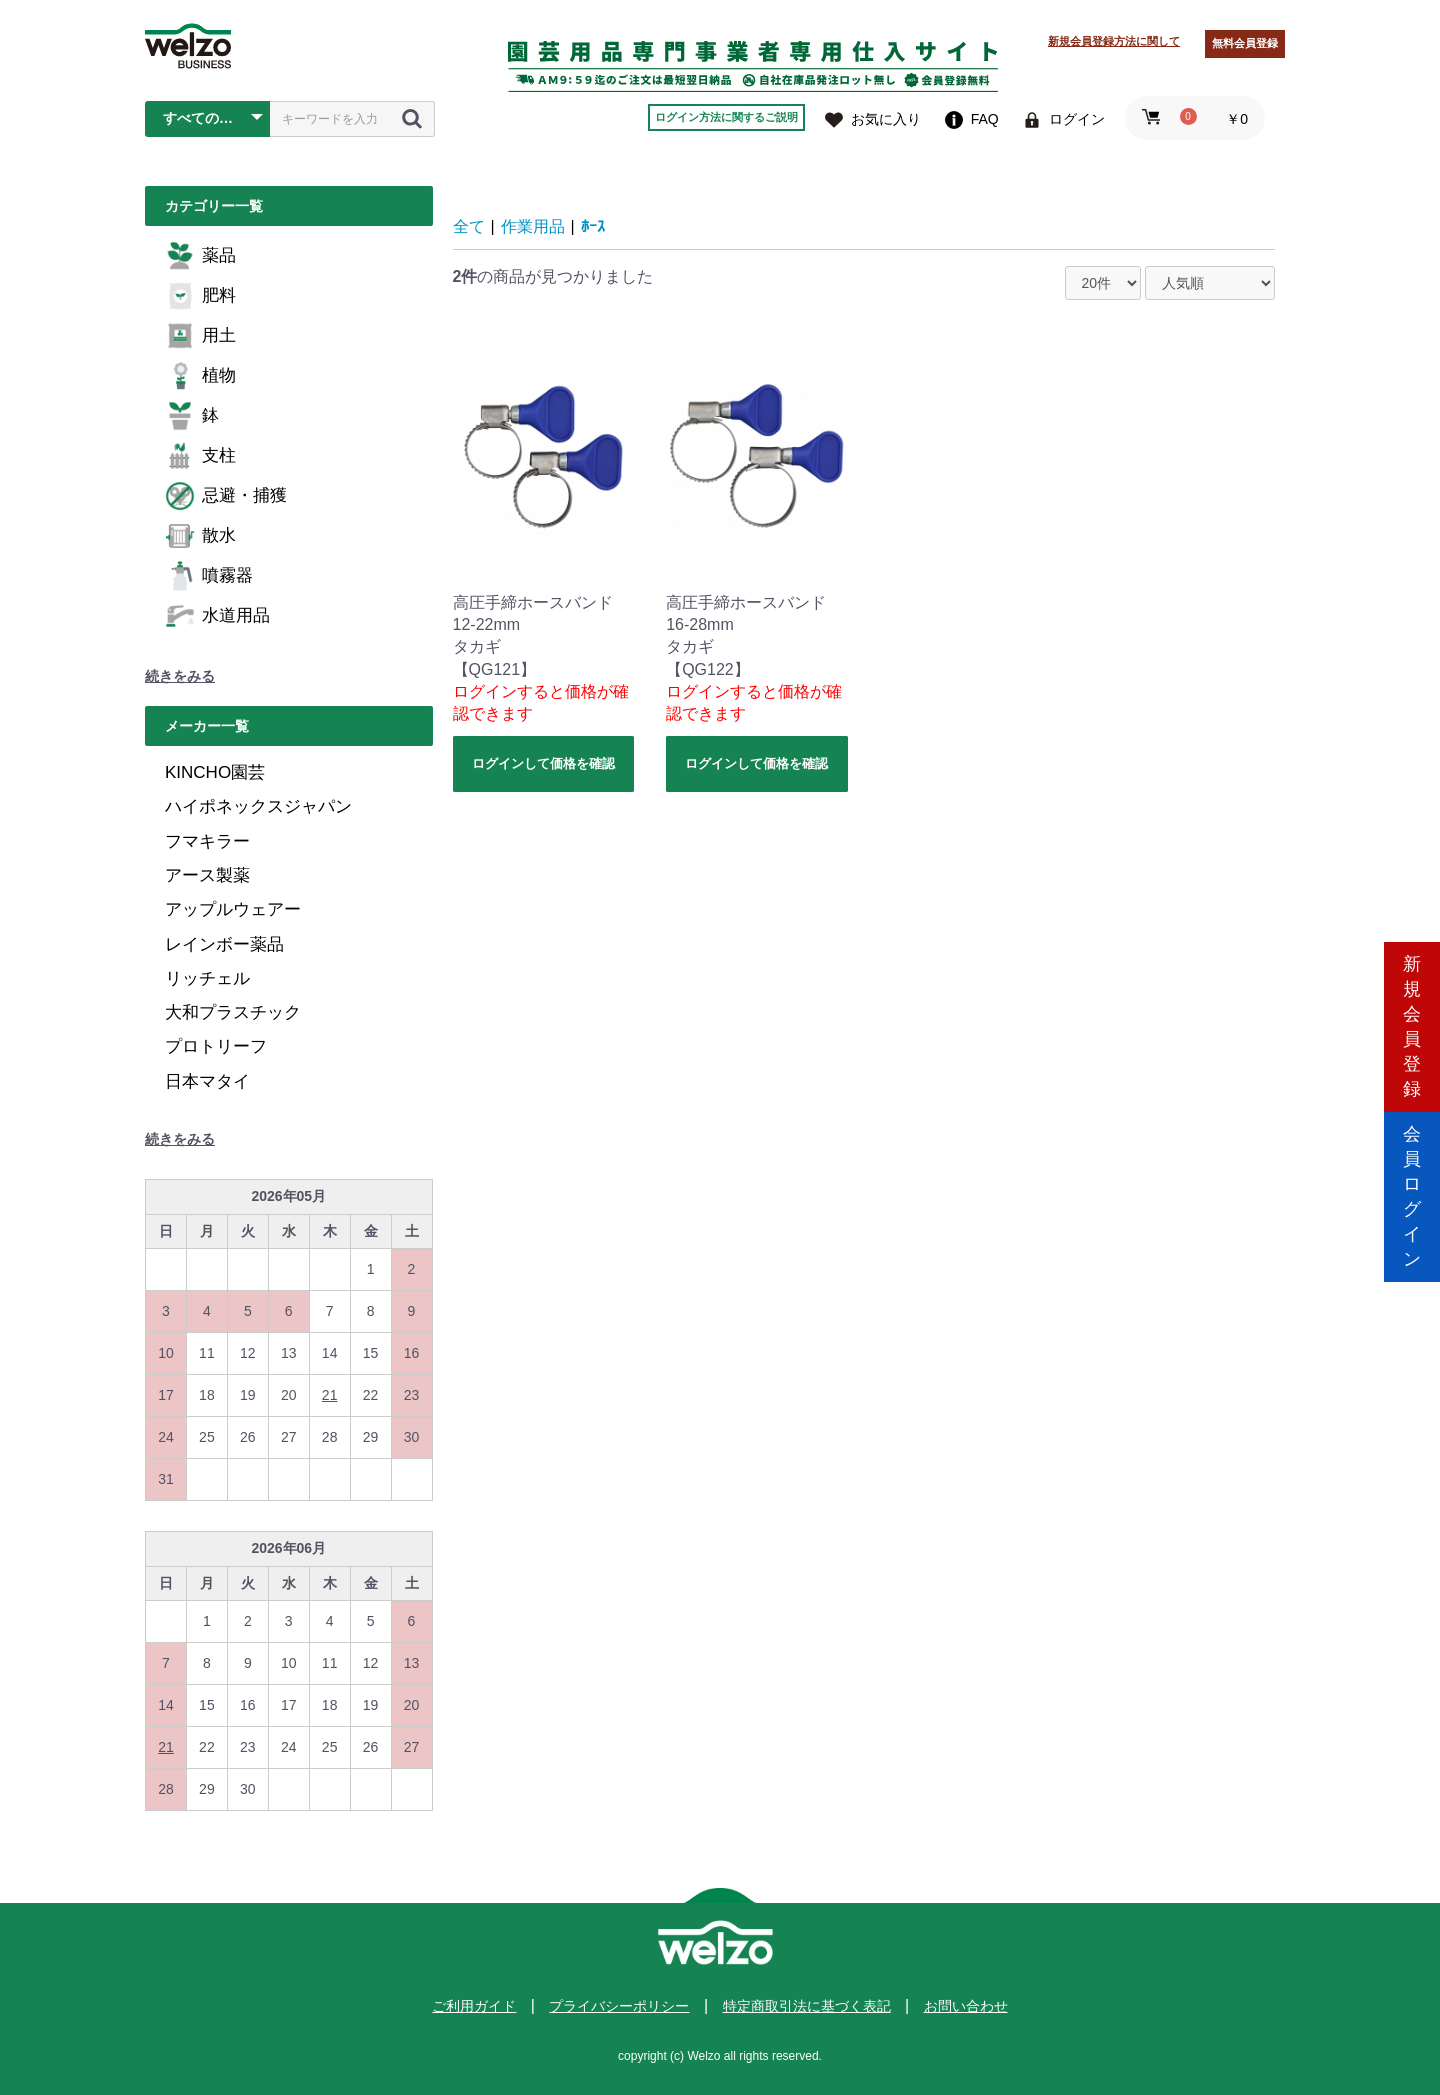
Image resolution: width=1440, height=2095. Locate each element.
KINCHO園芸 (215, 772)
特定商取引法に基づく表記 (807, 2006)
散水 (200, 536)
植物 (200, 376)
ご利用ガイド (474, 2006)
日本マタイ (207, 1081)
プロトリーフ (216, 1046)
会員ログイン (1412, 1132)
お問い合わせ (966, 2006)
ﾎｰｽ (593, 226)
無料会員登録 (1245, 43)
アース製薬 (207, 875)
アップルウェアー (233, 909)
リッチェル (207, 978)
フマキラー (207, 841)
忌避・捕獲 (226, 496)
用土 (200, 336)
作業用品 (533, 226)
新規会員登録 (1412, 962)
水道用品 (217, 616)
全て (469, 226)
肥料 (200, 296)
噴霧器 (209, 576)
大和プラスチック (233, 1012)
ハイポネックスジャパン (258, 806)
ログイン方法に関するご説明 (726, 117)
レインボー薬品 (224, 944)
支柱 (200, 456)
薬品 (200, 256)
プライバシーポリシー (619, 2006)
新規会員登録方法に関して (1114, 41)
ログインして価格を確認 (543, 763)
